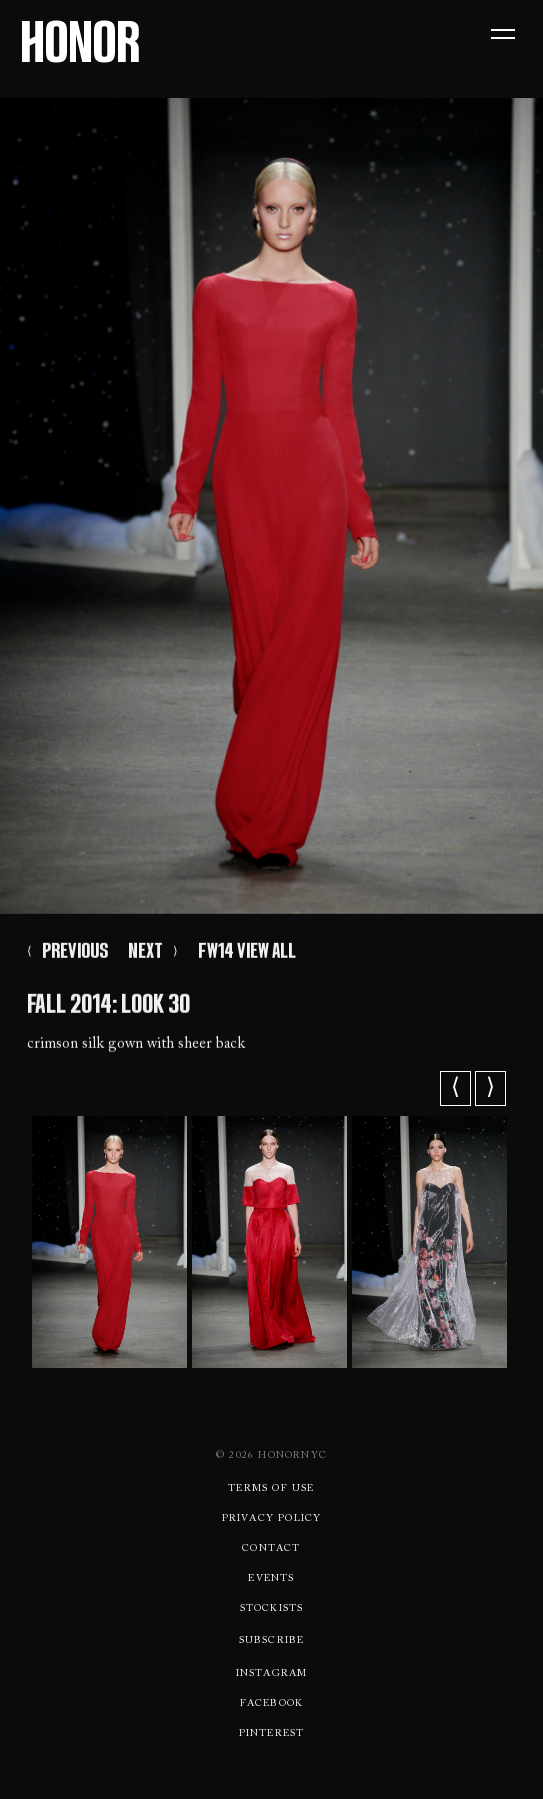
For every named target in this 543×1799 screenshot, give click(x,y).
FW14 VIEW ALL (247, 954)
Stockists (272, 1609)
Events (271, 1579)
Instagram (272, 1674)
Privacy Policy (272, 1519)
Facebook (272, 1704)
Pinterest (272, 1734)
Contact (271, 1549)
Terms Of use (271, 1489)
